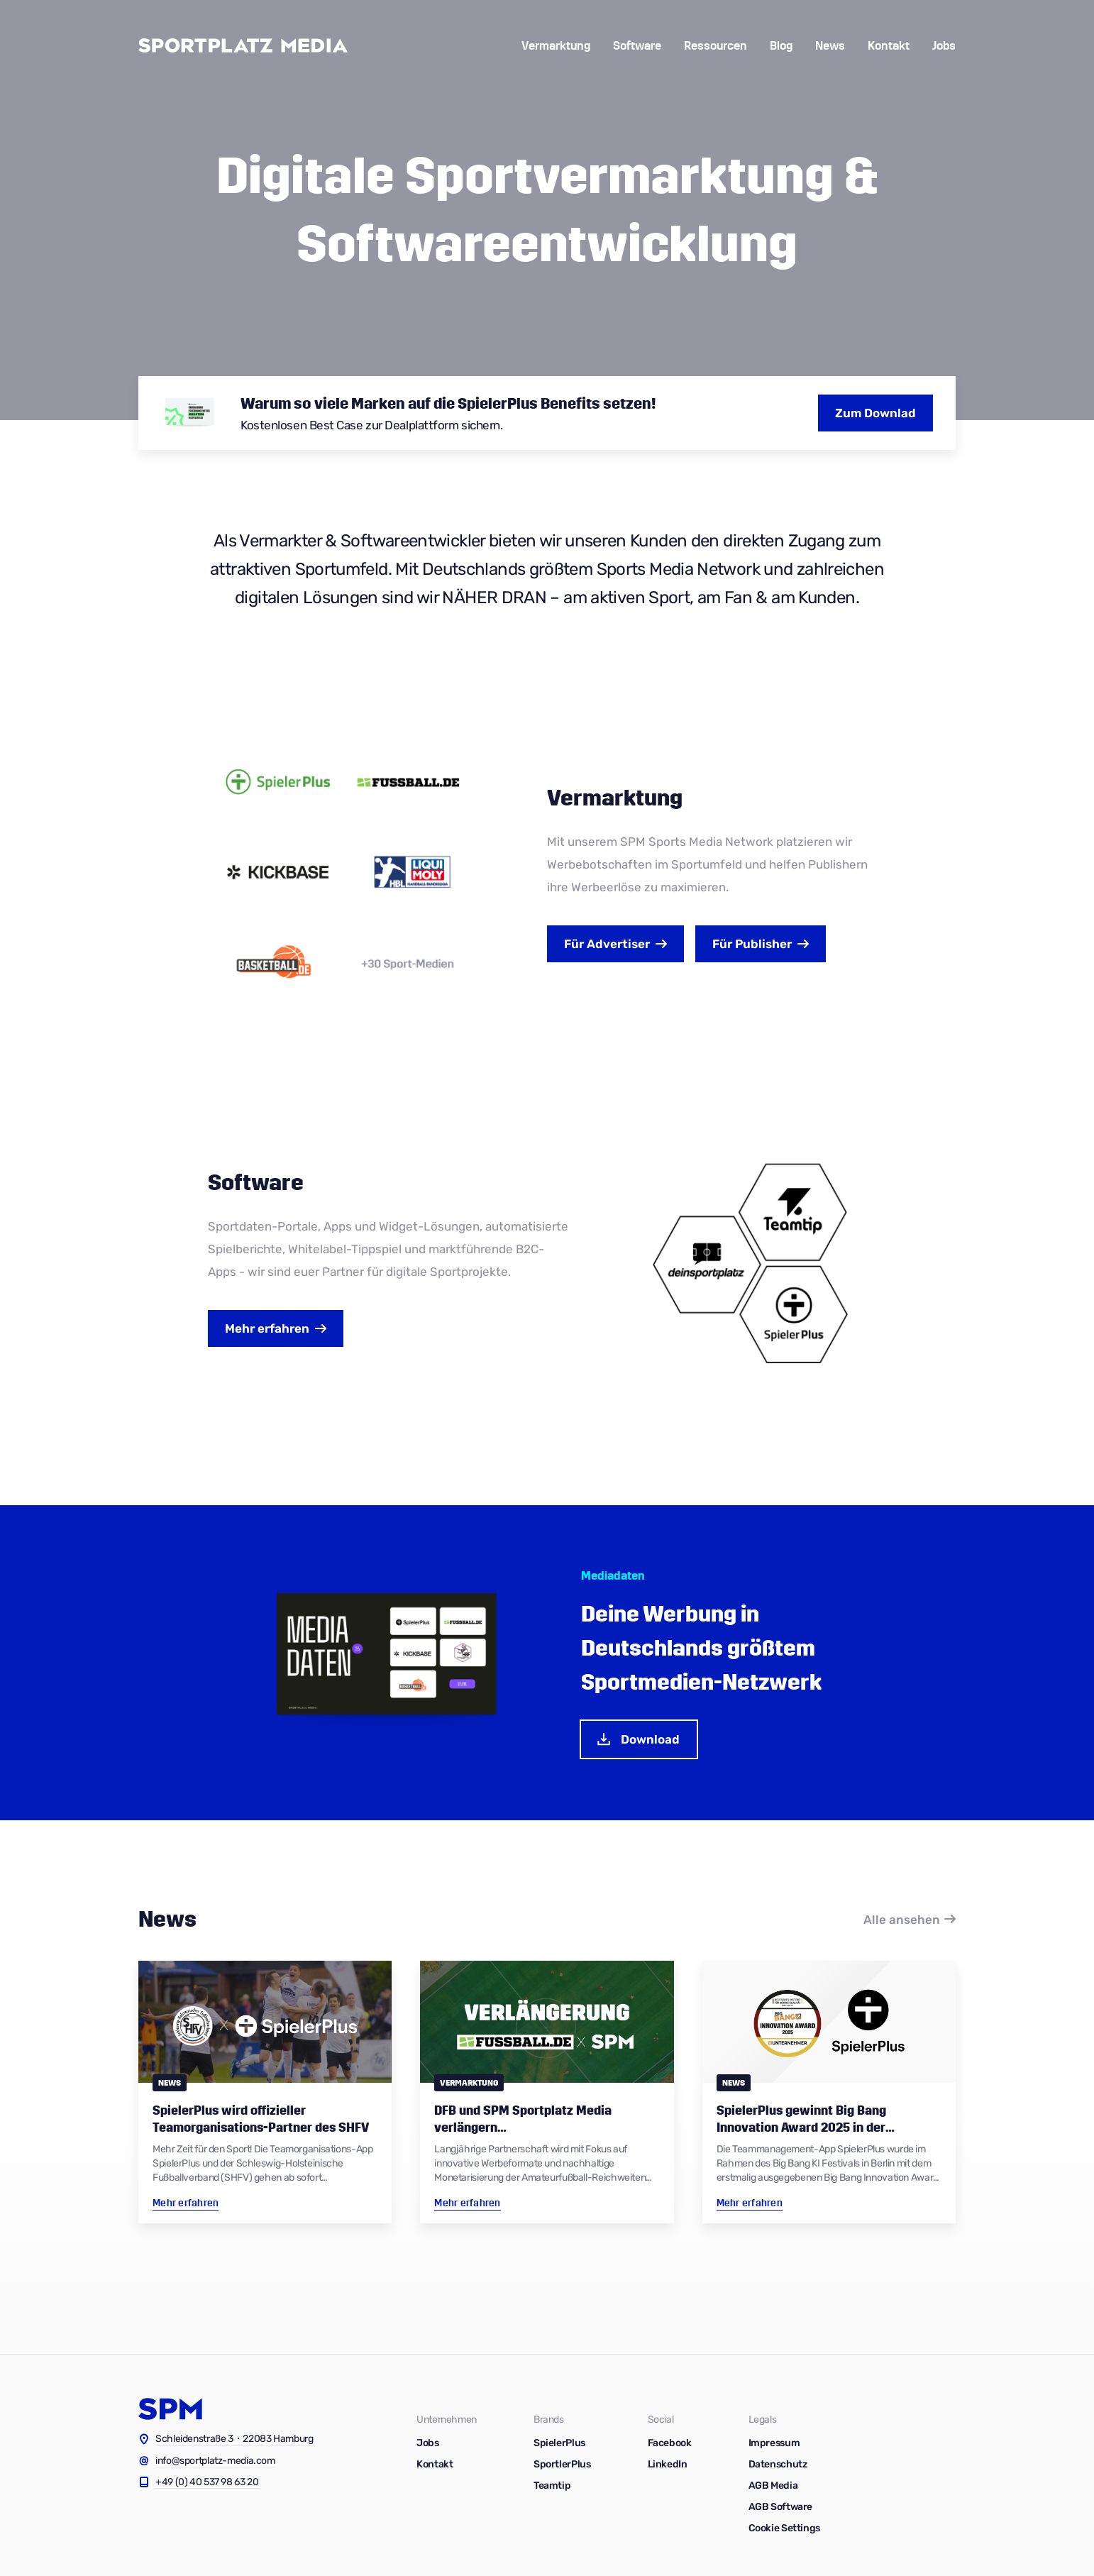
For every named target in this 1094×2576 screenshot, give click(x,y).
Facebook (670, 2443)
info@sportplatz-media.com (215, 2461)
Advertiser (607, 943)
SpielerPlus (559, 2443)
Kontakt (889, 45)
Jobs (944, 45)
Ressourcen (715, 45)
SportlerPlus (562, 2464)
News (830, 45)
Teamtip (552, 2485)
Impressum (774, 2443)
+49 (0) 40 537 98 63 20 (207, 2482)
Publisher (752, 943)
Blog (781, 45)
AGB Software (780, 2507)
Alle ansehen (901, 1919)
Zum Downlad (875, 413)
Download (637, 1739)
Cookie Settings (784, 2528)
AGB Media (773, 2485)
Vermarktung (555, 45)
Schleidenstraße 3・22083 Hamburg (234, 2439)
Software (637, 45)
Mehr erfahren (267, 1328)
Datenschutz (777, 2464)
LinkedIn (667, 2464)
